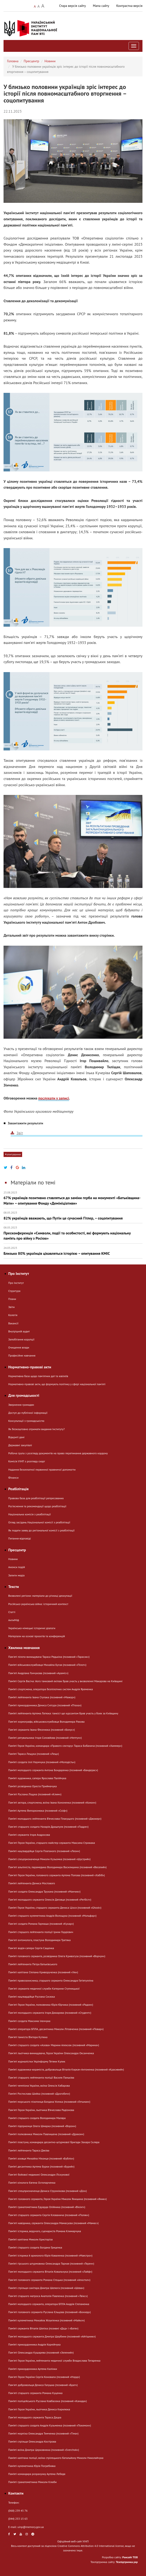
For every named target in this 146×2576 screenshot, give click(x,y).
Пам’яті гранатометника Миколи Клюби (32, 2482)
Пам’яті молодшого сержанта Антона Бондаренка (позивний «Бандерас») (53, 1770)
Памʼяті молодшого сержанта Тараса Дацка (34, 2417)
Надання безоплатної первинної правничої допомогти (41, 1469)
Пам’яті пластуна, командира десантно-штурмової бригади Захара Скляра (53, 2142)
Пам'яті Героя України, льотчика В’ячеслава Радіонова (41, 2110)
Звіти (11, 1307)
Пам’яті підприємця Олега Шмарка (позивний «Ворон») (42, 2126)
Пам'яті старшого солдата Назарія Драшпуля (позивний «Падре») (48, 1826)
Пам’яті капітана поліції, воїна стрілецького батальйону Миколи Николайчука (55, 2458)
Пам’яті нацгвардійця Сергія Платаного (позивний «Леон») (44, 1851)
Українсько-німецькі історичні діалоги (31, 1628)
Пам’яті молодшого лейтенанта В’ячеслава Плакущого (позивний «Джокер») (54, 1818)
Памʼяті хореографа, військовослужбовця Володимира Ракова (46, 1721)
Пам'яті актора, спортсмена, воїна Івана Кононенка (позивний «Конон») (52, 1802)
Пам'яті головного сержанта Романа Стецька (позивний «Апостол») (49, 2280)
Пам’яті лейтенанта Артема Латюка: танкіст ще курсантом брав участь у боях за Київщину (63, 1713)
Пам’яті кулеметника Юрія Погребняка (31, 2466)
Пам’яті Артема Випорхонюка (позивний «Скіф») (37, 1810)
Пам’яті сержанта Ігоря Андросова (29, 1834)
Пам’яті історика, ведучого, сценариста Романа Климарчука (44, 2231)
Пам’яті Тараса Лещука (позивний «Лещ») (33, 1754)
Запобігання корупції (21, 1339)
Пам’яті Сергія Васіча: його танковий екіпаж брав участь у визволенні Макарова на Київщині (65, 1681)
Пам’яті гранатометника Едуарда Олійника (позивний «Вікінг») (46, 2207)
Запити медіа (16, 1575)
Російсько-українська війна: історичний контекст (38, 1604)
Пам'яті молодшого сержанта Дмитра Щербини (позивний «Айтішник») (52, 2336)
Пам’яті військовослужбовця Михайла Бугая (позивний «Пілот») (47, 1665)
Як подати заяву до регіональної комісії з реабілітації (41, 1530)
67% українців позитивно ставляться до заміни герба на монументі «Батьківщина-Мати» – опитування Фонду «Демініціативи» (73, 1198)
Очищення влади (18, 1347)
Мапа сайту (101, 6)
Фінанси (13, 1477)
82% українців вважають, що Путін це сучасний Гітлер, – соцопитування (73, 1215)
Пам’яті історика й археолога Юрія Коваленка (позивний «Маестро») (50, 2255)
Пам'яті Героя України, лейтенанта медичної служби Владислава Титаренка (54, 2360)
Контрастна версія (129, 6)
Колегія (12, 1315)
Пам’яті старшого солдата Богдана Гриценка (35, 2247)
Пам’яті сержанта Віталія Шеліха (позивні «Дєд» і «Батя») (43, 2328)
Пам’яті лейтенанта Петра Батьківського (32, 1964)
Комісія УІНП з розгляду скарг (26, 1461)
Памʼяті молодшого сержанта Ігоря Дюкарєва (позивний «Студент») (49, 2012)
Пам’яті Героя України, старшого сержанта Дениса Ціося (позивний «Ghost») (54, 1907)
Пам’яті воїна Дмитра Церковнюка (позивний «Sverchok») (43, 2450)
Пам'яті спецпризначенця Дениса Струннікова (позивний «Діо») (47, 2191)
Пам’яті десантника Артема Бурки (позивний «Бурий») (41, 2166)
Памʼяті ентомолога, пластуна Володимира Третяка (39, 1940)
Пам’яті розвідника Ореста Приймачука (32, 1786)
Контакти (15, 2493)
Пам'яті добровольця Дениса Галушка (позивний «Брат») (43, 2385)
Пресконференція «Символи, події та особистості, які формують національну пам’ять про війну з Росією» (73, 1233)
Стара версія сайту (72, 6)
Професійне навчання (21, 1355)
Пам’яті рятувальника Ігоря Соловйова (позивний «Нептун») (45, 1737)
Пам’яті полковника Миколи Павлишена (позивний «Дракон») (46, 2134)
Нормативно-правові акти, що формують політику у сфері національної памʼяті (56, 1384)
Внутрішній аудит (19, 1331)
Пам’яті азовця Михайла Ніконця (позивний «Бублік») (41, 2158)
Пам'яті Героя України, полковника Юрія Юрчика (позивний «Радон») (50, 2004)
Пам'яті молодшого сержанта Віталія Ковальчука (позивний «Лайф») (50, 2271)
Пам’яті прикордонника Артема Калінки (32, 2369)
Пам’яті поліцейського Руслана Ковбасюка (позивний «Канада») (47, 2401)
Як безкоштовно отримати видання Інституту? (36, 1429)
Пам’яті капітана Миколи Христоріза (30, 2239)
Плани (12, 1299)
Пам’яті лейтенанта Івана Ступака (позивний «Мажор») (41, 1697)
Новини (50, 61)
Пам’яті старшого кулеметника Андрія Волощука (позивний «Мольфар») (52, 1915)
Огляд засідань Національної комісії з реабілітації (39, 1522)
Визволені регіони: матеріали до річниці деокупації (40, 1595)
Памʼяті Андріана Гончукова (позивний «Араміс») (38, 1673)
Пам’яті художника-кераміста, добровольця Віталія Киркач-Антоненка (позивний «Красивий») (66, 2069)
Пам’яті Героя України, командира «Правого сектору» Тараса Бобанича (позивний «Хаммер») (65, 1745)
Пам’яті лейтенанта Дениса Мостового (31, 1883)
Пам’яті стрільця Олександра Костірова (32, 2441)
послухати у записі (53, 1098)
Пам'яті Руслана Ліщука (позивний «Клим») (34, 1794)
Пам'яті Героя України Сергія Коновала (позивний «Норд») (44, 2377)
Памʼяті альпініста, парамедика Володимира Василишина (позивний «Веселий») (57, 1867)
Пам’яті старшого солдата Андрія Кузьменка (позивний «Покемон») (49, 2425)
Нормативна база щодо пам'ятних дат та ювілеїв (38, 1376)
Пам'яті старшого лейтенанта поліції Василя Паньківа (41, 2077)
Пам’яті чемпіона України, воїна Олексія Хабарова (39, 2085)
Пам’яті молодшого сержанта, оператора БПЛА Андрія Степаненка (48, 2304)
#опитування (13, 1154)
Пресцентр (31, 61)
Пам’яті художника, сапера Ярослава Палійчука (37, 1778)
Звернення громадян (21, 1404)
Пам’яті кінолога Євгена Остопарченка (31, 2182)
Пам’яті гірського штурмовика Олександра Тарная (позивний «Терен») (51, 2263)
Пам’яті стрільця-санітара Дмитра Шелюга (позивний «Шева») (46, 2288)
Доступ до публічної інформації (27, 1412)
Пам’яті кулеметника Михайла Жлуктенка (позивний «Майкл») (46, 2320)
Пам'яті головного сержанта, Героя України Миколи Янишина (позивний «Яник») (57, 2199)
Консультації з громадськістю (26, 1421)
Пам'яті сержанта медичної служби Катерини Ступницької (43, 1988)
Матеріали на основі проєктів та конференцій (36, 1636)
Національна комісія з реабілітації (29, 1514)
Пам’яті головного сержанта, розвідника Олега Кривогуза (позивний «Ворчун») (56, 1956)
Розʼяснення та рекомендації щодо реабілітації (37, 1506)
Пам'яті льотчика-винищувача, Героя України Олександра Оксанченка (51, 2053)
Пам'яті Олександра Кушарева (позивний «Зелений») (41, 2352)
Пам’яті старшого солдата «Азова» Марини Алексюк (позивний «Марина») (53, 2045)
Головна (12, 61)
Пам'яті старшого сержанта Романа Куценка (35, 2393)
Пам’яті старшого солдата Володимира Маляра (37, 2118)
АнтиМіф (13, 1620)
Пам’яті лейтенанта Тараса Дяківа (28, 2150)
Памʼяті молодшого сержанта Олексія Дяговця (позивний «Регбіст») (49, 1899)
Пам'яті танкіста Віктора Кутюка (27, 2037)
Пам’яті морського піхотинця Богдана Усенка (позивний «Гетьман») (49, 2101)
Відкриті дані (16, 1437)
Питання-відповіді (19, 1538)
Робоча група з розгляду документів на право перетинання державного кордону (58, 1453)
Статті (11, 1612)
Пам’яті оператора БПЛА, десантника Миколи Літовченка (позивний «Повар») (56, 2029)
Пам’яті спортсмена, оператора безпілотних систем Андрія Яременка (50, 1689)
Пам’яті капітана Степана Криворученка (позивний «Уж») (43, 1972)
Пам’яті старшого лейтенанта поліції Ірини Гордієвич (40, 1932)
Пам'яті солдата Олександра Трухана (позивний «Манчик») (44, 1891)
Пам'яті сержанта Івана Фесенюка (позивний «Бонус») (41, 1729)
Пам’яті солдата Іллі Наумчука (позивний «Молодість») (41, 1762)
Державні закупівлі (20, 1445)
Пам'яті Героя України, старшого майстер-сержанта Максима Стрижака (51, 1842)
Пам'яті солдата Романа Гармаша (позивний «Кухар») (41, 1923)
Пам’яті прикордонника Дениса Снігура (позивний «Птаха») (44, 1705)
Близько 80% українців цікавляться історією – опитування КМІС (73, 1251)
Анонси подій (16, 1567)
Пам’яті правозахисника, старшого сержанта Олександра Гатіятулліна (50, 1980)
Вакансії (13, 1323)
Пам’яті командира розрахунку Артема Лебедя (36, 2474)
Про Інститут (16, 1283)
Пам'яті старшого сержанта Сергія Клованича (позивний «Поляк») (48, 2215)
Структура (14, 1291)
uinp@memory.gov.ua (30, 2527)
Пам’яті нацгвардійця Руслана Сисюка (31, 1996)
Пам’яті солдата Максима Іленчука (29, 2021)
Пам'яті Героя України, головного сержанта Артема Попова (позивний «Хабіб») (56, 1875)
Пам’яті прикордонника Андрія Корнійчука (34, 2344)
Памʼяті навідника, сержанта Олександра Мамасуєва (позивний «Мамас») (53, 2223)
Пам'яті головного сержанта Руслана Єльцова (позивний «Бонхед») (49, 2312)
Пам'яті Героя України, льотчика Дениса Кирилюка (39, 2409)
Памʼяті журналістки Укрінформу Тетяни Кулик (36, 2061)
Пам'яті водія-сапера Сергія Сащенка (31, 1948)
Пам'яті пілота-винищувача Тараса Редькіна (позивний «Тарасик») (49, 1656)
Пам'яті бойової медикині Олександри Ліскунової (38, 2174)
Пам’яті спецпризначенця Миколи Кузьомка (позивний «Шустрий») (49, 1859)
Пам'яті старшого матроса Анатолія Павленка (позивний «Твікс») (48, 2296)
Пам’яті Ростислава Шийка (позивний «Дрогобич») (39, 2093)
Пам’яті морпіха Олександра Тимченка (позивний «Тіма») (43, 2433)
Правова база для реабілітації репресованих (36, 1498)
